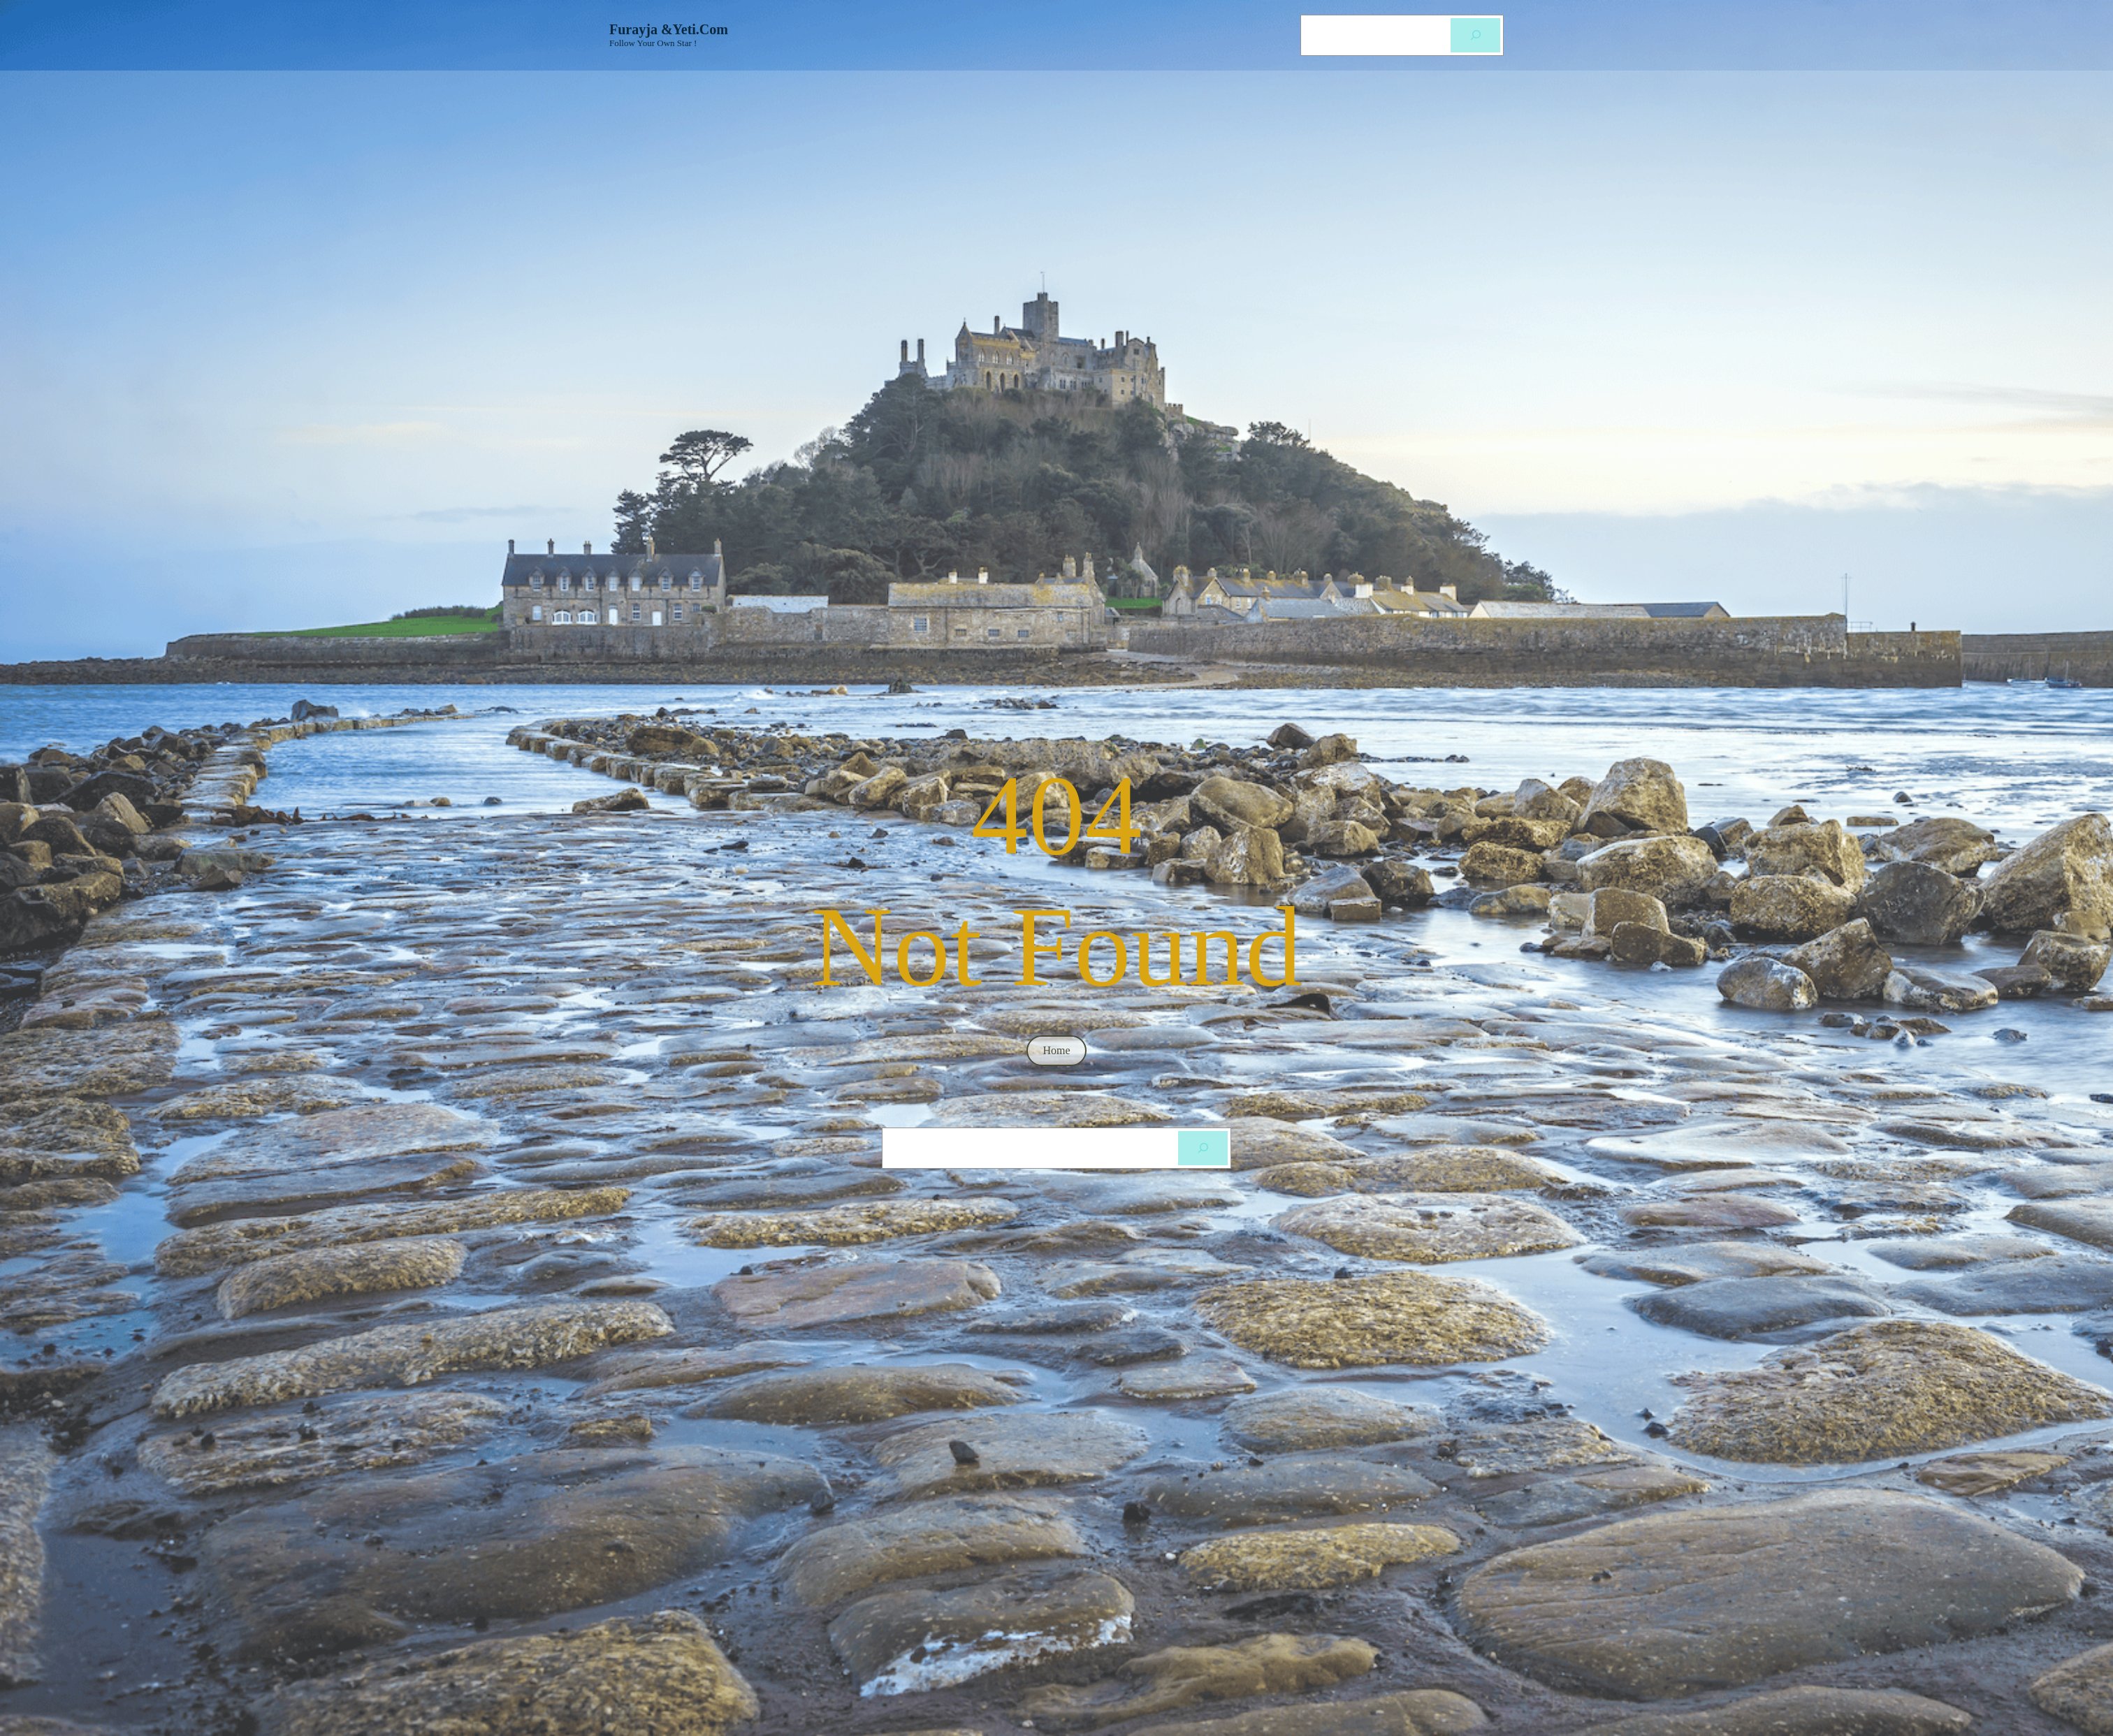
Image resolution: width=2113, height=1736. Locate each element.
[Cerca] (1475, 35)
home (1056, 1050)
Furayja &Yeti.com (668, 29)
